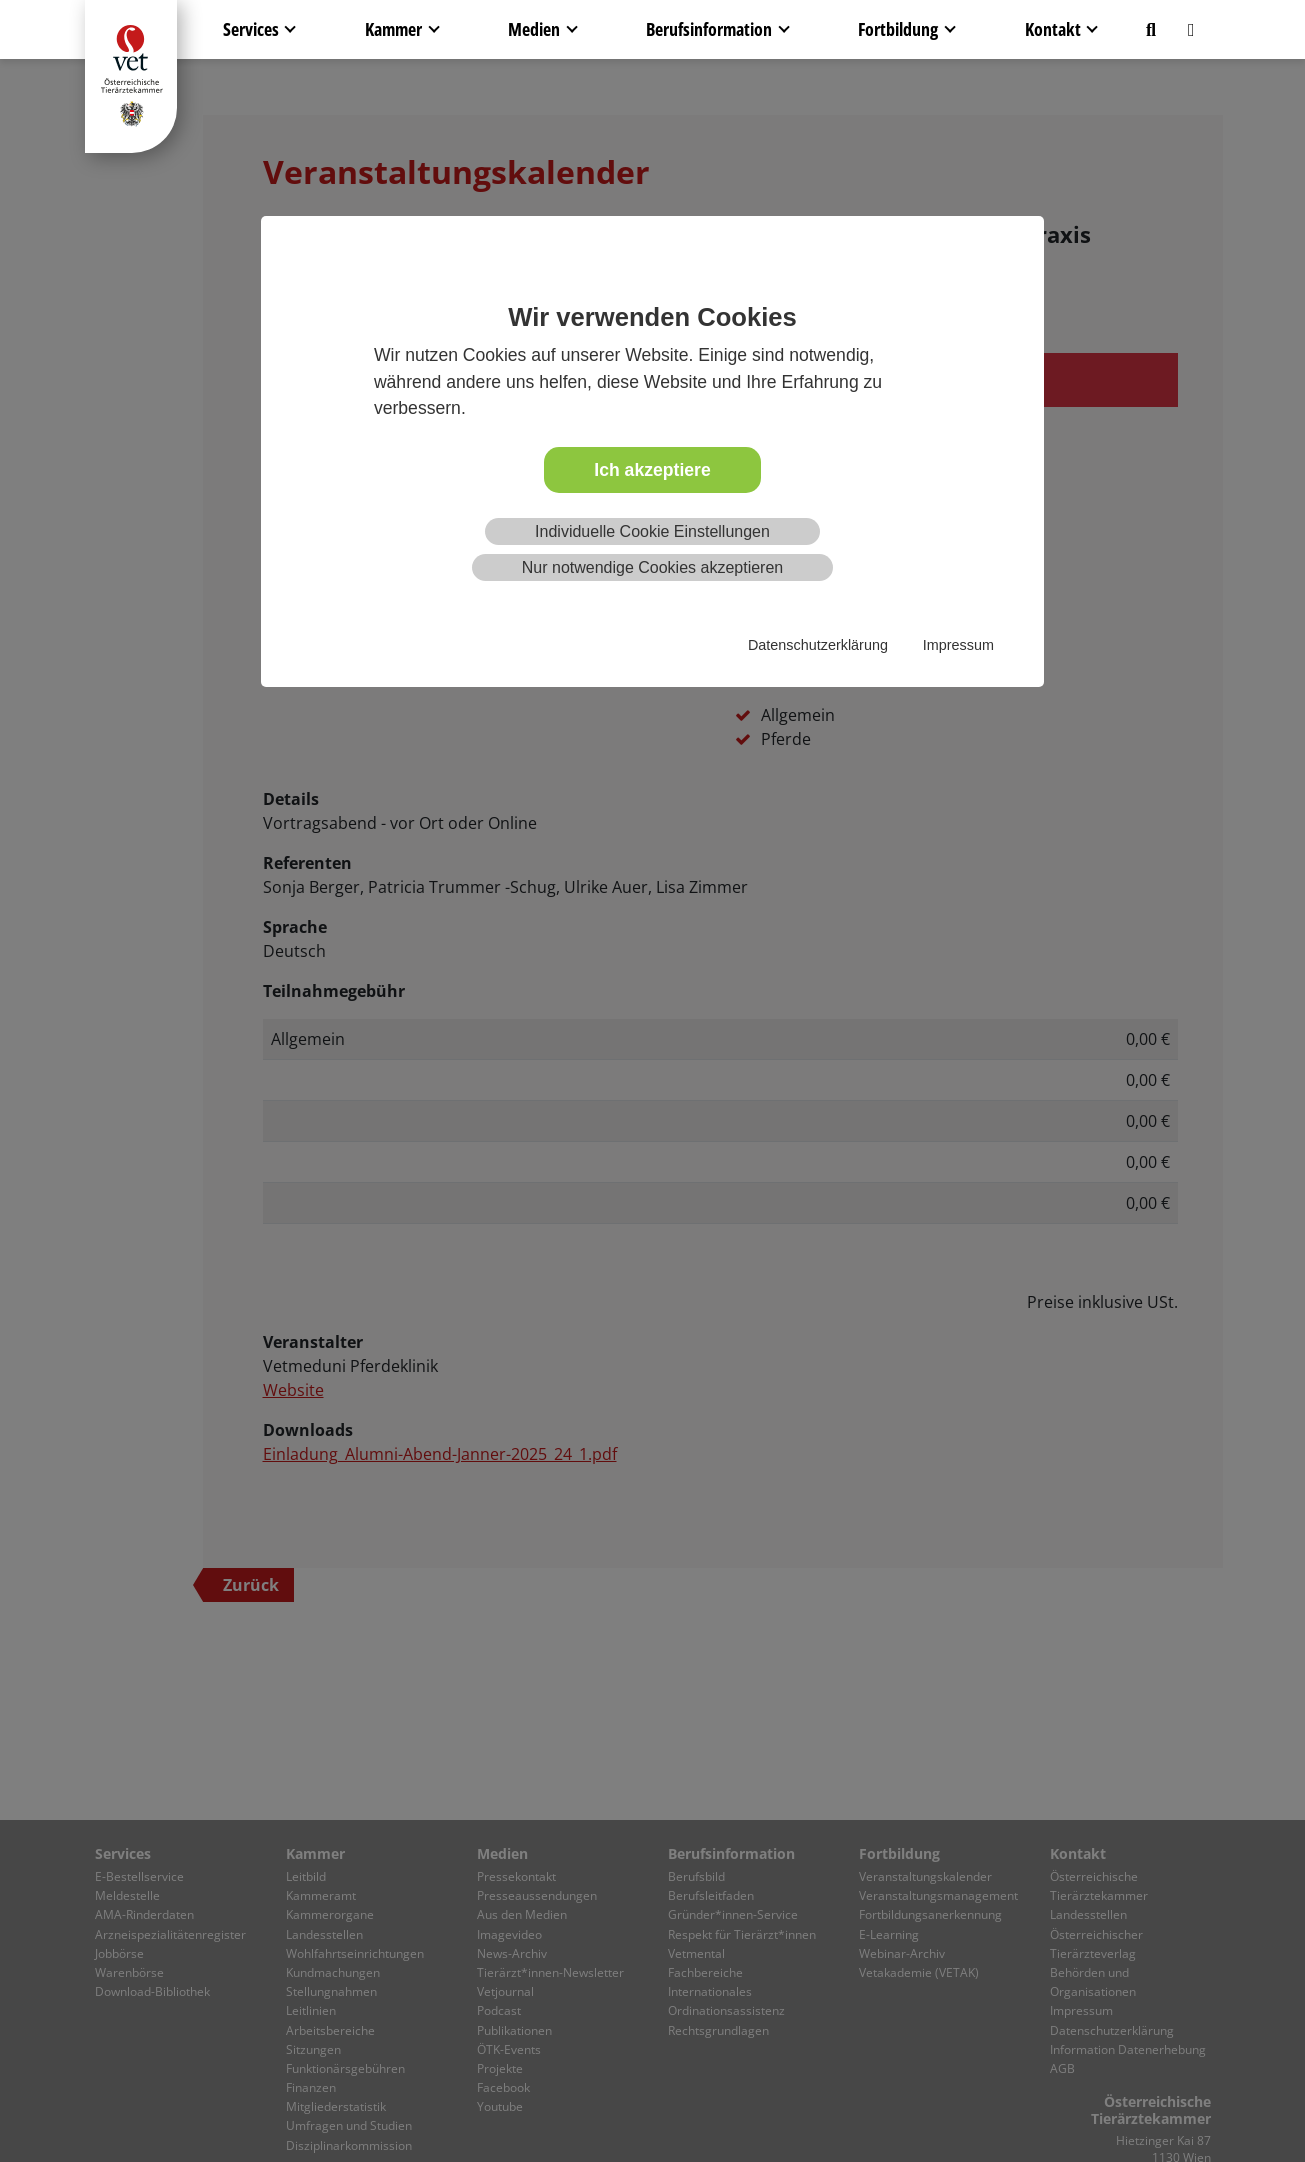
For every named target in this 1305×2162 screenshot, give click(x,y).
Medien (534, 29)
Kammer (393, 29)
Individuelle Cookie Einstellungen (652, 531)
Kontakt (1053, 29)
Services (251, 29)
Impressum (958, 645)
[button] (1151, 29)
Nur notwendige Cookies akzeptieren (652, 567)
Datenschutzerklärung (818, 645)
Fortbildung (898, 29)
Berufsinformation (709, 29)
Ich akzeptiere (652, 470)
